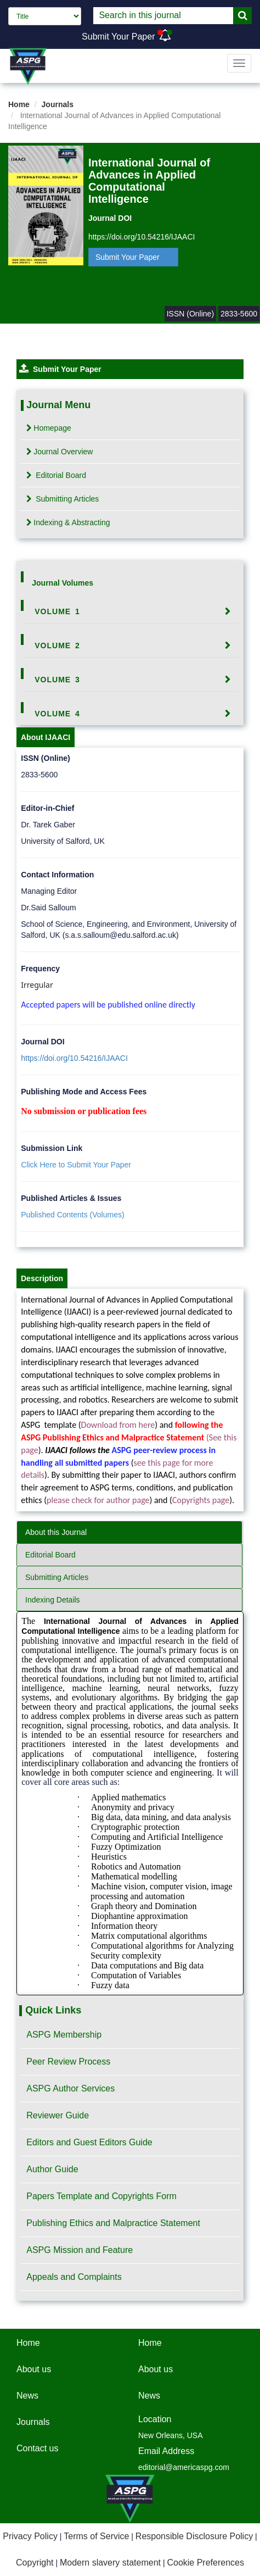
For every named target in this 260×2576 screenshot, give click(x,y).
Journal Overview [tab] (59, 451)
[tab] (130, 611)
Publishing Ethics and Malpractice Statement (113, 2223)
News (27, 2395)
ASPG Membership (63, 2034)
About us (33, 2369)
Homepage (48, 428)
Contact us (37, 2448)
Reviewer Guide (57, 2115)
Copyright (34, 2562)
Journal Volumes (62, 582)
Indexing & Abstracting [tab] (68, 522)
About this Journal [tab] (56, 1532)
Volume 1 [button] (57, 611)
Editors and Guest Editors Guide (89, 2142)
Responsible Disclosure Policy (194, 2536)
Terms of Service (96, 2536)
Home (19, 104)
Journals (58, 104)
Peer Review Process (68, 2061)
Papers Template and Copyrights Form (101, 2196)
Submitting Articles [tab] (62, 498)
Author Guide (52, 2169)
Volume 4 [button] (57, 713)
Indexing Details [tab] (52, 1599)
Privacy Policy (30, 2536)
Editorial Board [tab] (56, 475)
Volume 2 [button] (57, 645)
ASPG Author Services (70, 2088)
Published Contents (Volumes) (72, 1214)
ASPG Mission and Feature (79, 2250)
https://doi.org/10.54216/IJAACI (141, 236)
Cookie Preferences (205, 2562)
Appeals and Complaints (73, 2277)
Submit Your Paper (118, 36)
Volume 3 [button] (57, 679)
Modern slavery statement (110, 2562)
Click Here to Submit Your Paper (76, 1164)
